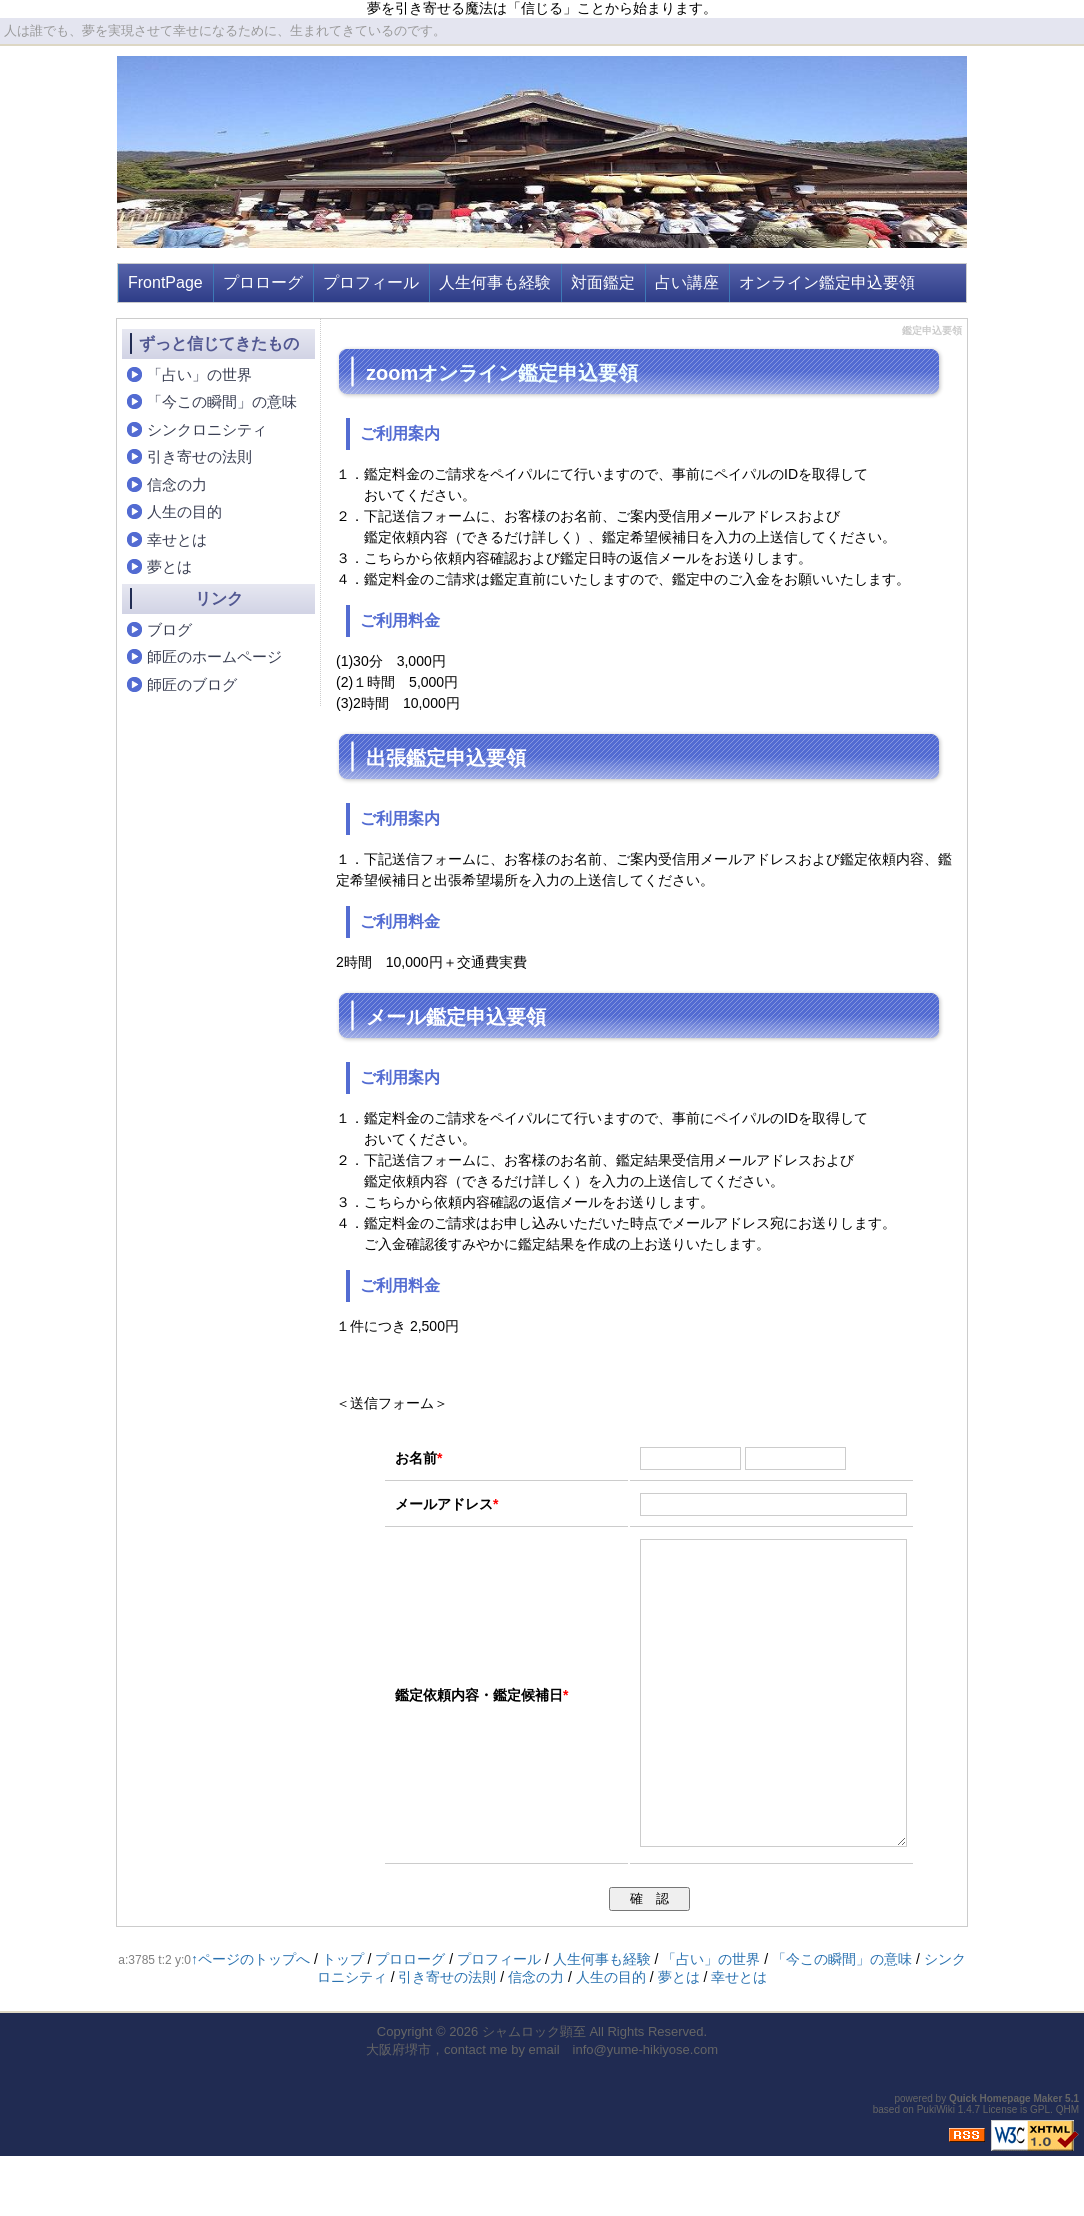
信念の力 (177, 484)
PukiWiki (936, 2169)
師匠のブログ (192, 684)
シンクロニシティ (207, 429)
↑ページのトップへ (250, 2019)
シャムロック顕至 (534, 2091)
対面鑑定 (603, 282)
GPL (1040, 2169)
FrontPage (165, 282)
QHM (1067, 2169)
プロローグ (263, 282)
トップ (343, 2019)
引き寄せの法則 (199, 456)
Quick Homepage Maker (1005, 2158)
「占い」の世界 (199, 374)
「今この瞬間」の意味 (222, 401)
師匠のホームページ (214, 656)
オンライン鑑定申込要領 (827, 282)
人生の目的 (184, 511)
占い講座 (687, 282)
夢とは (169, 566)
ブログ (169, 629)
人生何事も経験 (495, 282)
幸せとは (177, 539)
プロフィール (371, 282)
